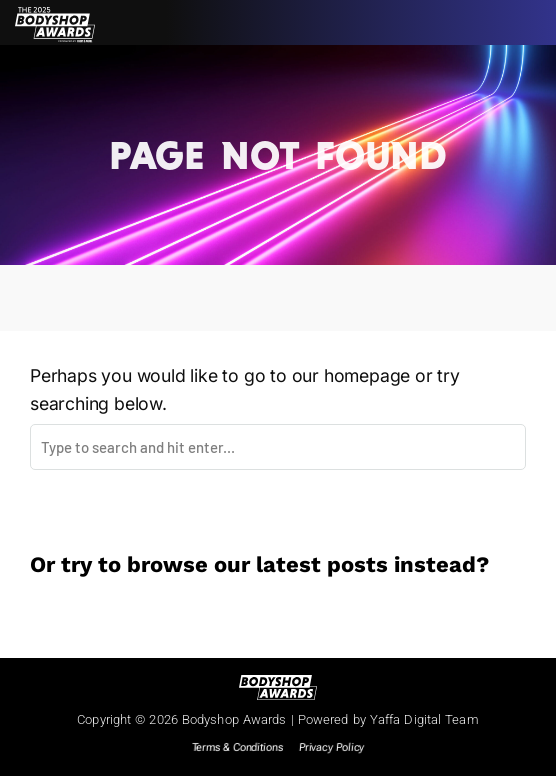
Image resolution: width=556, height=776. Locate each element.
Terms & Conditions (237, 747)
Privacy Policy (331, 747)
